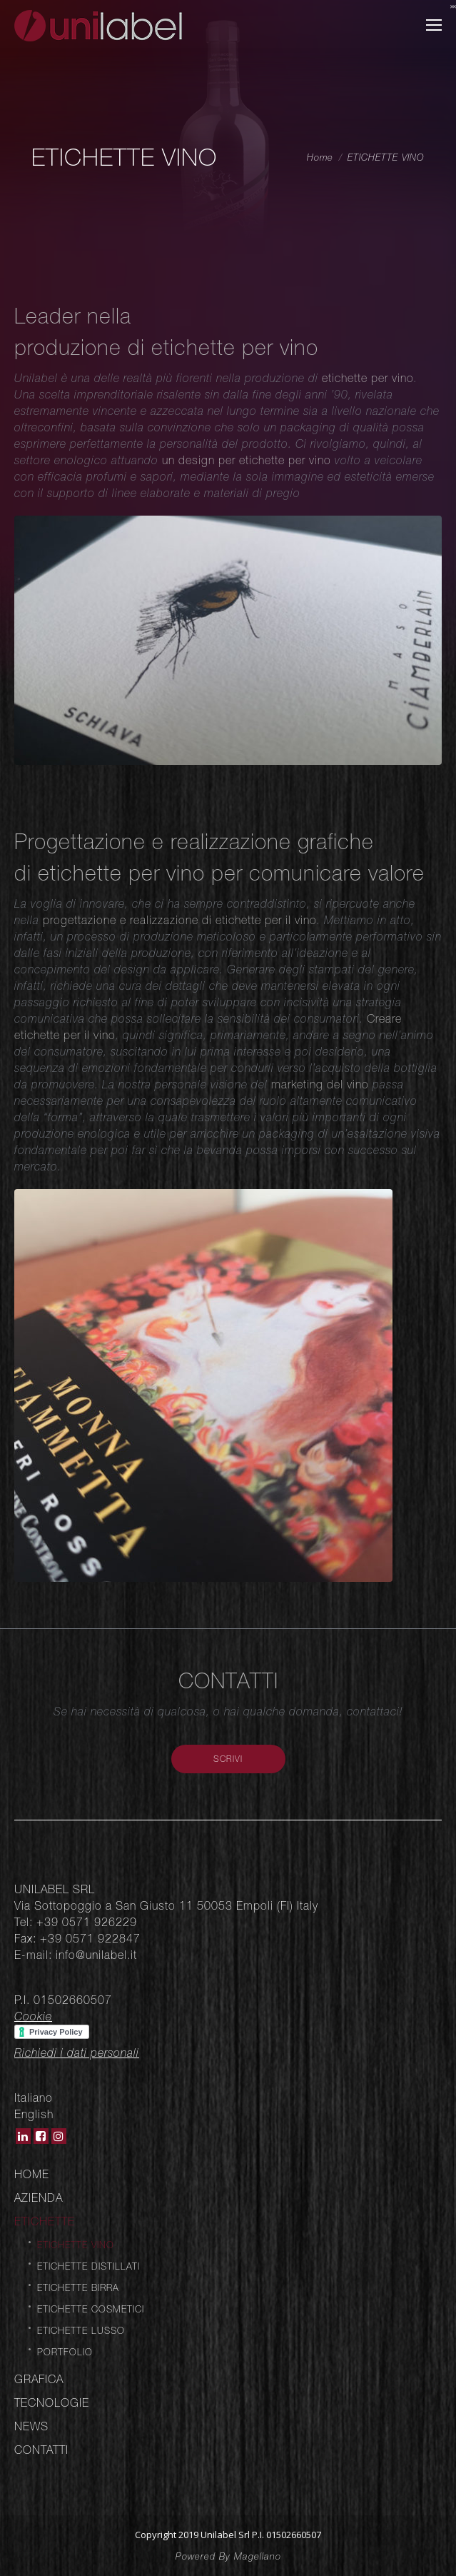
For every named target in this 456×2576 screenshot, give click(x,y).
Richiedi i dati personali (76, 2052)
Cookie (33, 2016)
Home (320, 157)
